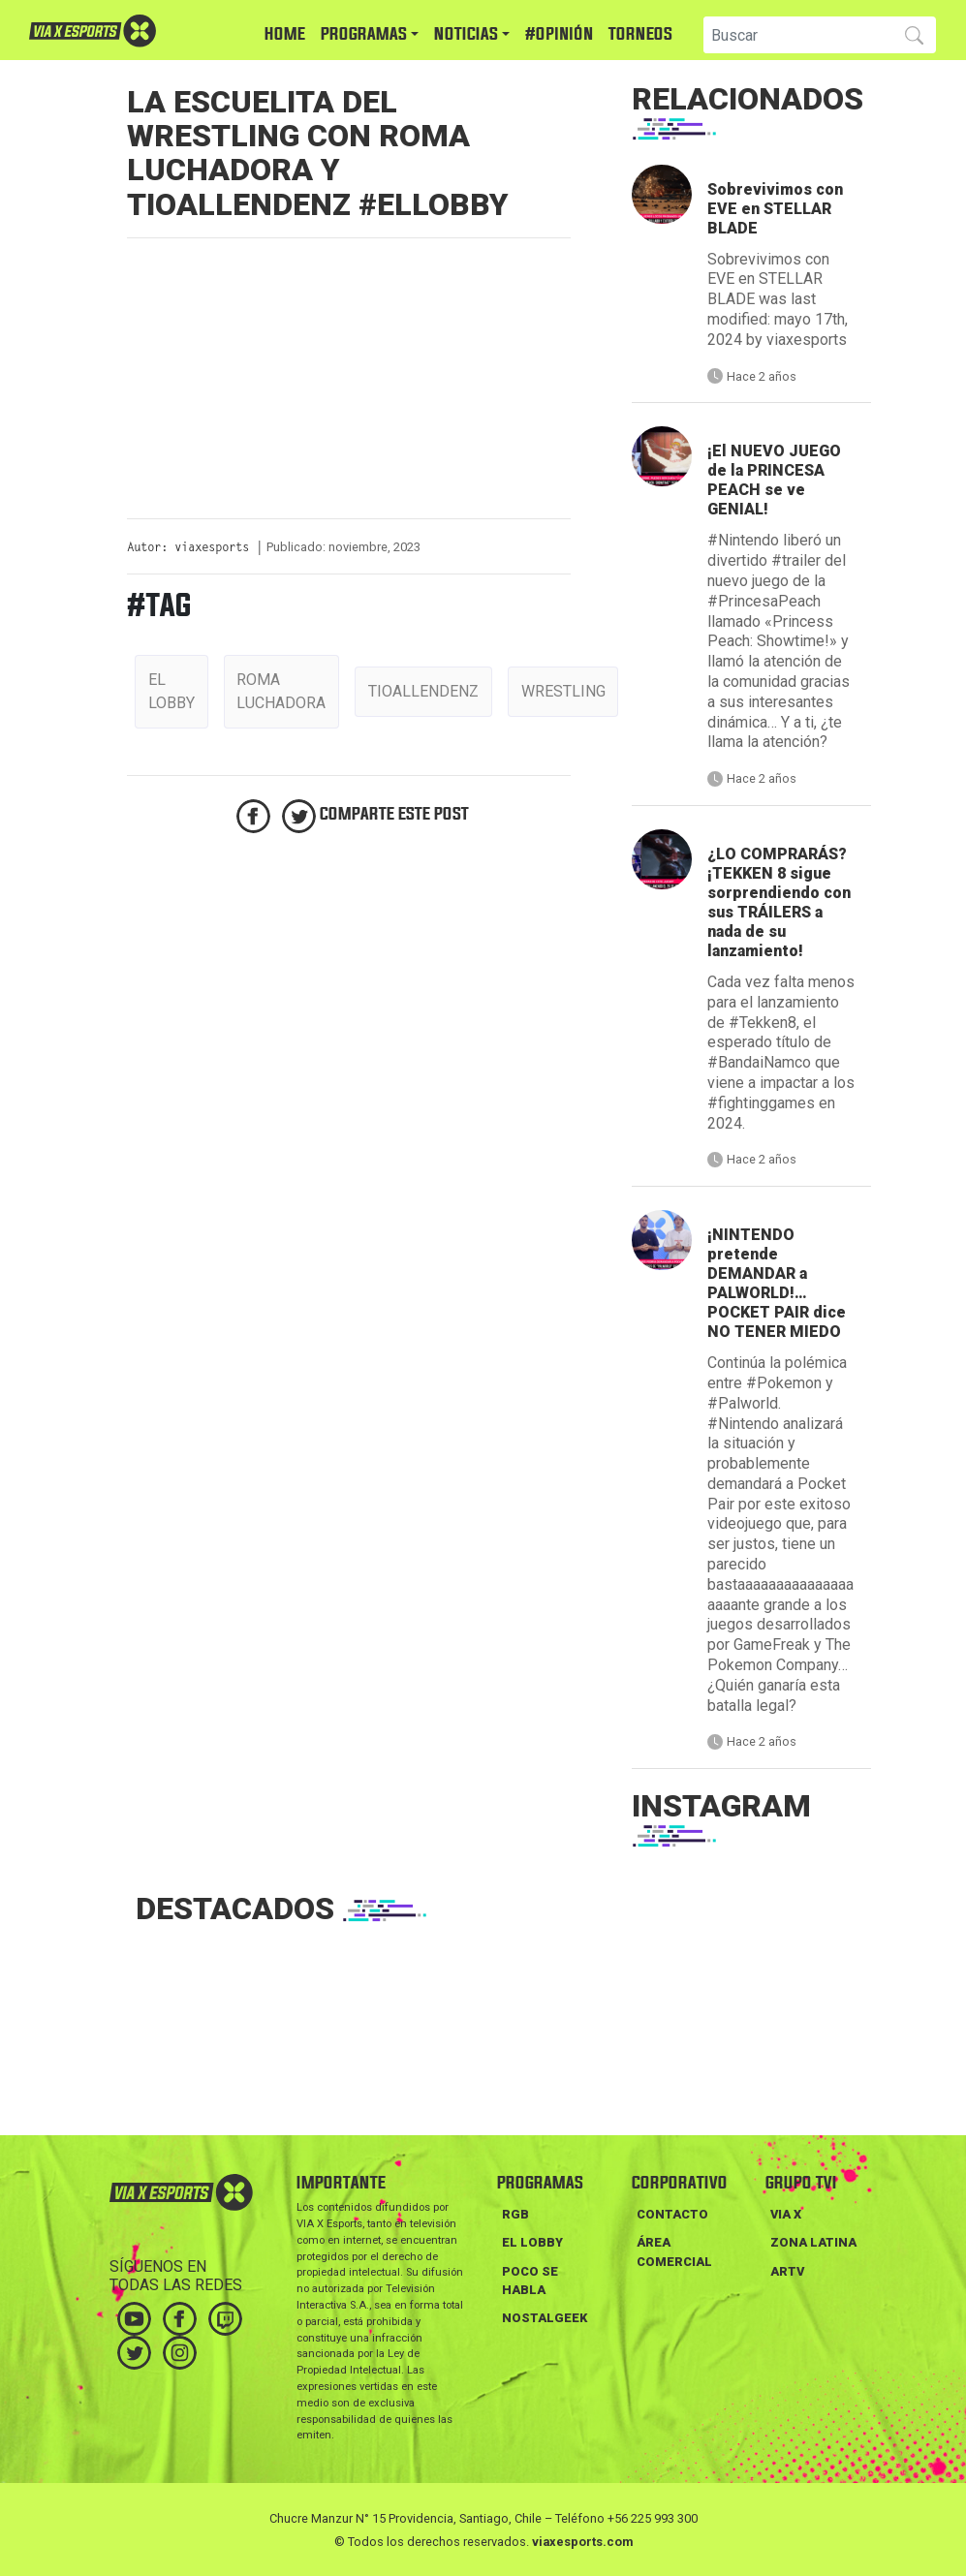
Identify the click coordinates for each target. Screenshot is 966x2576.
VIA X (785, 2214)
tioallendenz (423, 691)
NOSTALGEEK (544, 2318)
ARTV (787, 2271)
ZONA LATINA (813, 2242)
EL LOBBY (532, 2242)
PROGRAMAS (364, 34)
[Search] (795, 34)
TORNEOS (640, 34)
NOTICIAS (466, 34)
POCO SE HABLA (530, 2280)
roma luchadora (281, 691)
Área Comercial (674, 2251)
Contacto (672, 2214)
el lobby (171, 691)
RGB (515, 2214)
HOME (285, 34)
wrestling (563, 691)
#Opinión (559, 34)
